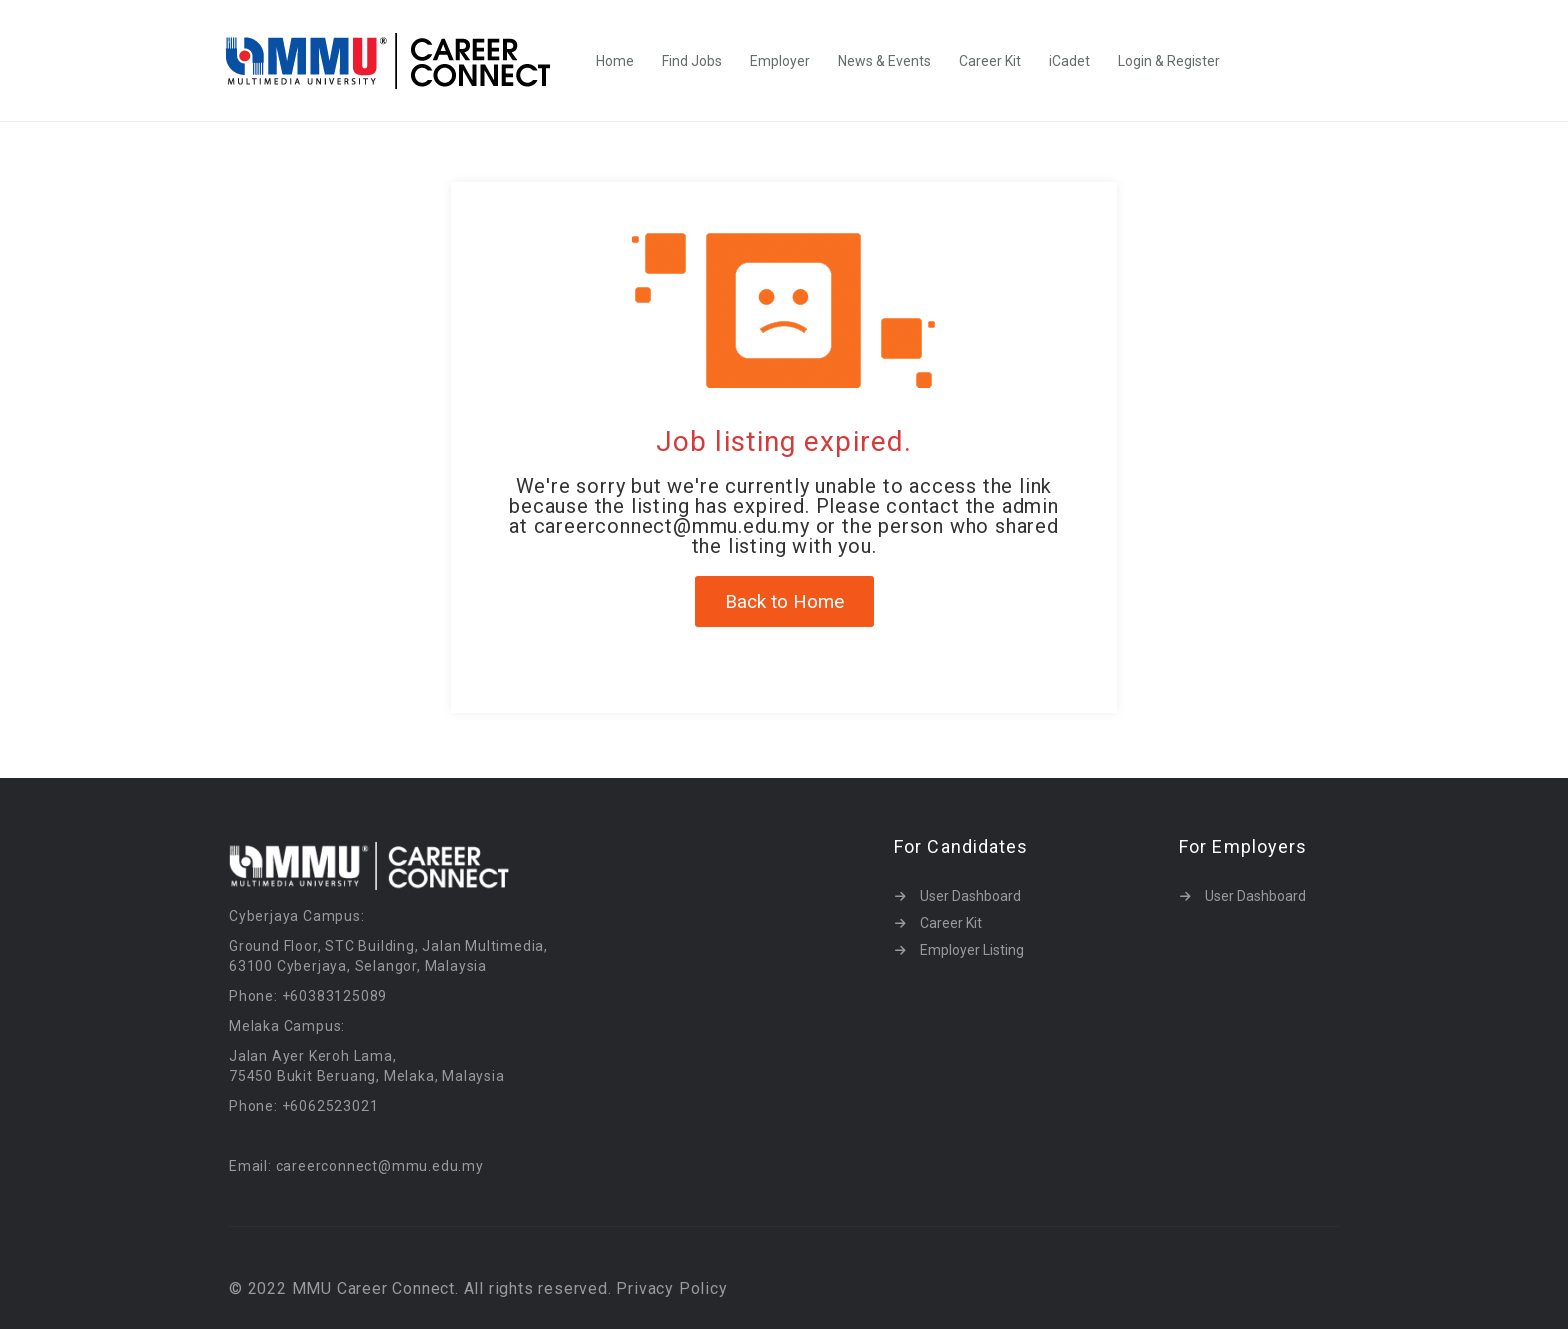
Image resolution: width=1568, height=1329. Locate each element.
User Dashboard (970, 896)
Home (615, 61)
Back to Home (784, 601)
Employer (780, 61)
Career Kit (990, 61)
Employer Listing (972, 950)
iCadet (1069, 61)
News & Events (884, 61)
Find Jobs (692, 61)
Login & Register (1169, 61)
